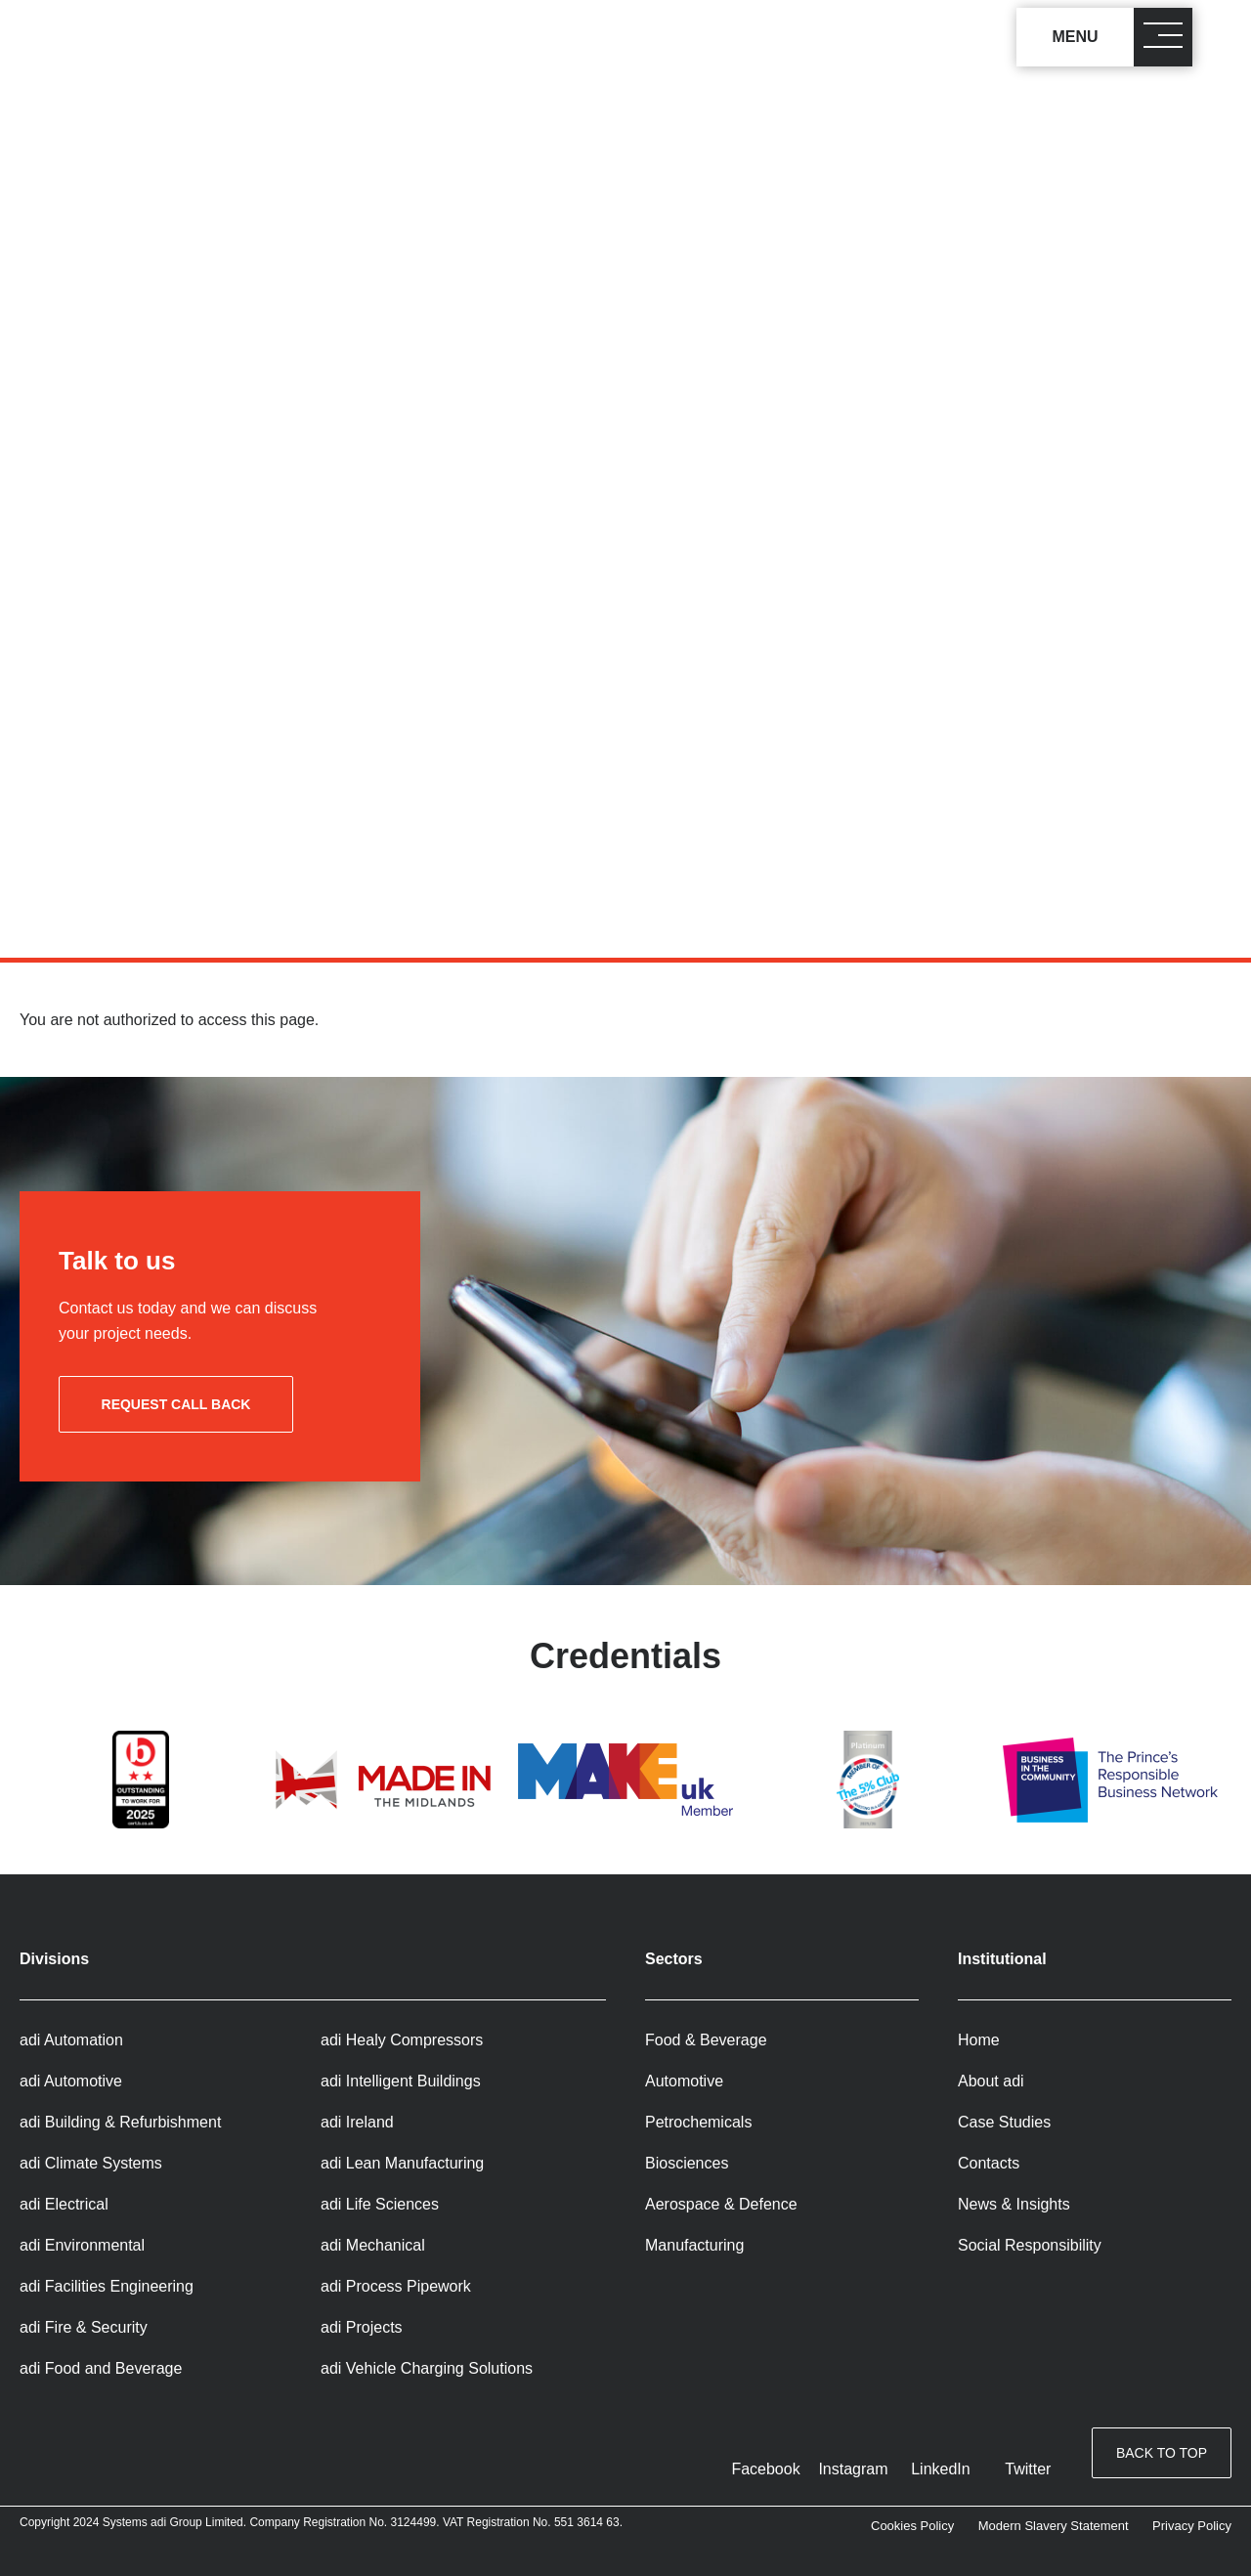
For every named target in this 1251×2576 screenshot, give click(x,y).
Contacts (988, 2163)
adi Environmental (82, 2245)
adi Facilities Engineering (107, 2286)
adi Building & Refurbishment (120, 2122)
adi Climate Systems (91, 2163)
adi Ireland (357, 2122)
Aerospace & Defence (721, 2204)
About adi (991, 2081)
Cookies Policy (912, 2525)
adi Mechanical (373, 2245)
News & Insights (1014, 2204)
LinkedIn (941, 2469)
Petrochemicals (698, 2122)
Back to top (1161, 2455)
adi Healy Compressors (402, 2040)
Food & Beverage (706, 2040)
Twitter (1028, 2469)
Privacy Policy (1191, 2525)
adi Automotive (71, 2081)
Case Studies (1004, 2122)
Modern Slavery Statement (1053, 2525)
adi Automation (71, 2040)
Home (979, 2040)
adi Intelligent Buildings (401, 2081)
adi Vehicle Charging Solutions (427, 2368)
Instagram (852, 2469)
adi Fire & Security (84, 2327)
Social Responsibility (1029, 2245)
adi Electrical (64, 2204)
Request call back (176, 1404)
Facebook (765, 2469)
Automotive (684, 2081)
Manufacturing (694, 2245)
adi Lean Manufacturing (402, 2163)
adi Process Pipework (396, 2286)
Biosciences (686, 2163)
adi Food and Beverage (101, 2368)
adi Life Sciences (380, 2204)
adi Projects (362, 2327)
